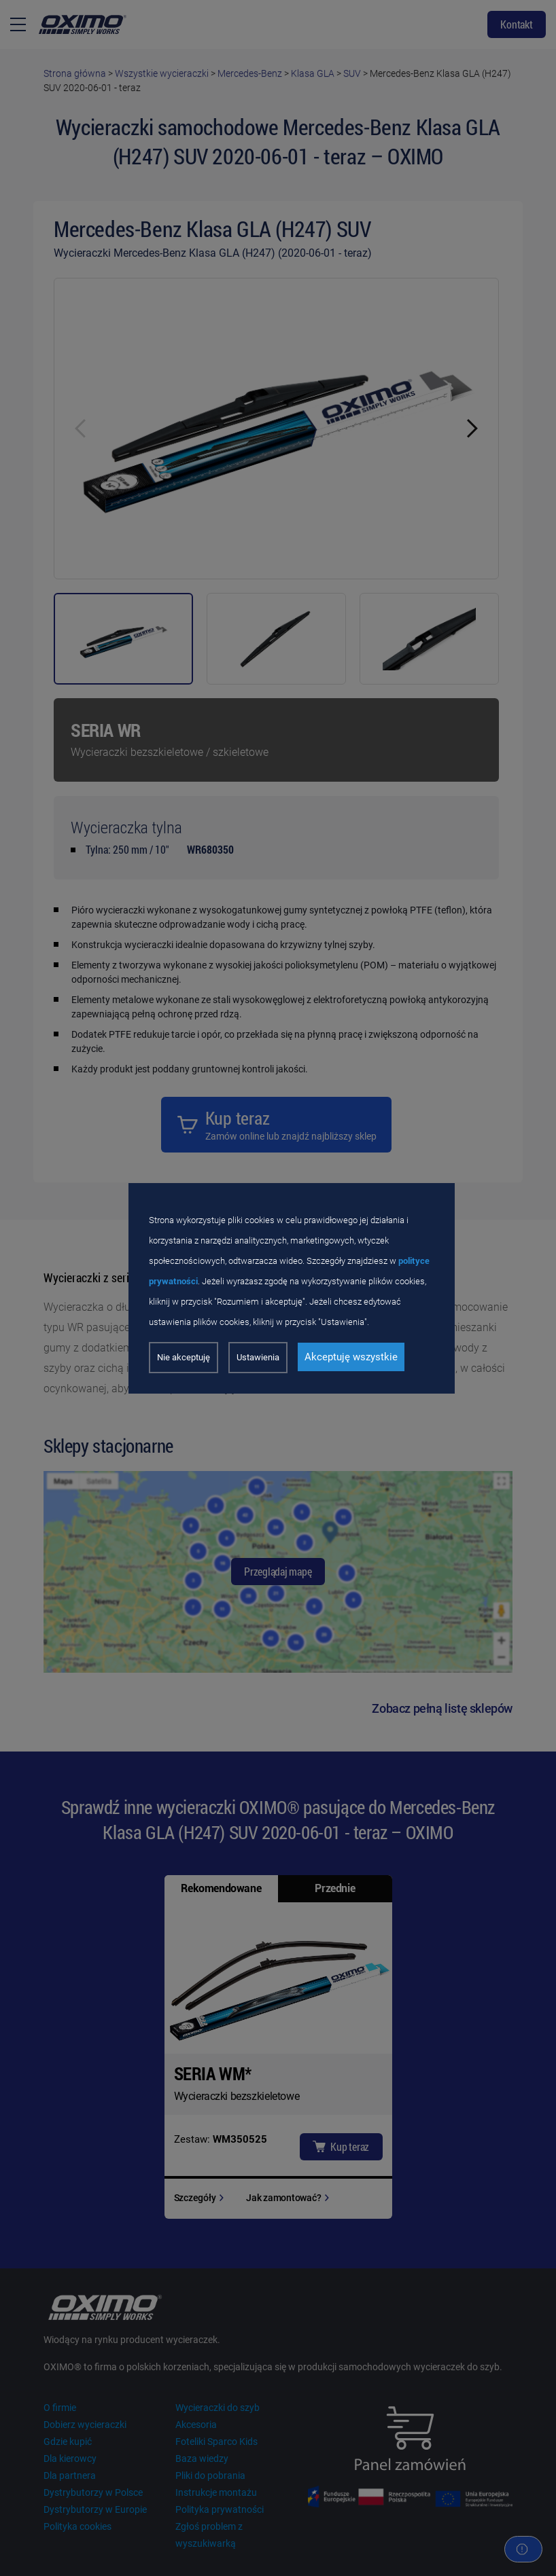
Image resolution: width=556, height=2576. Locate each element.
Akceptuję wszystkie (351, 1357)
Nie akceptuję (183, 1357)
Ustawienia (258, 1357)
